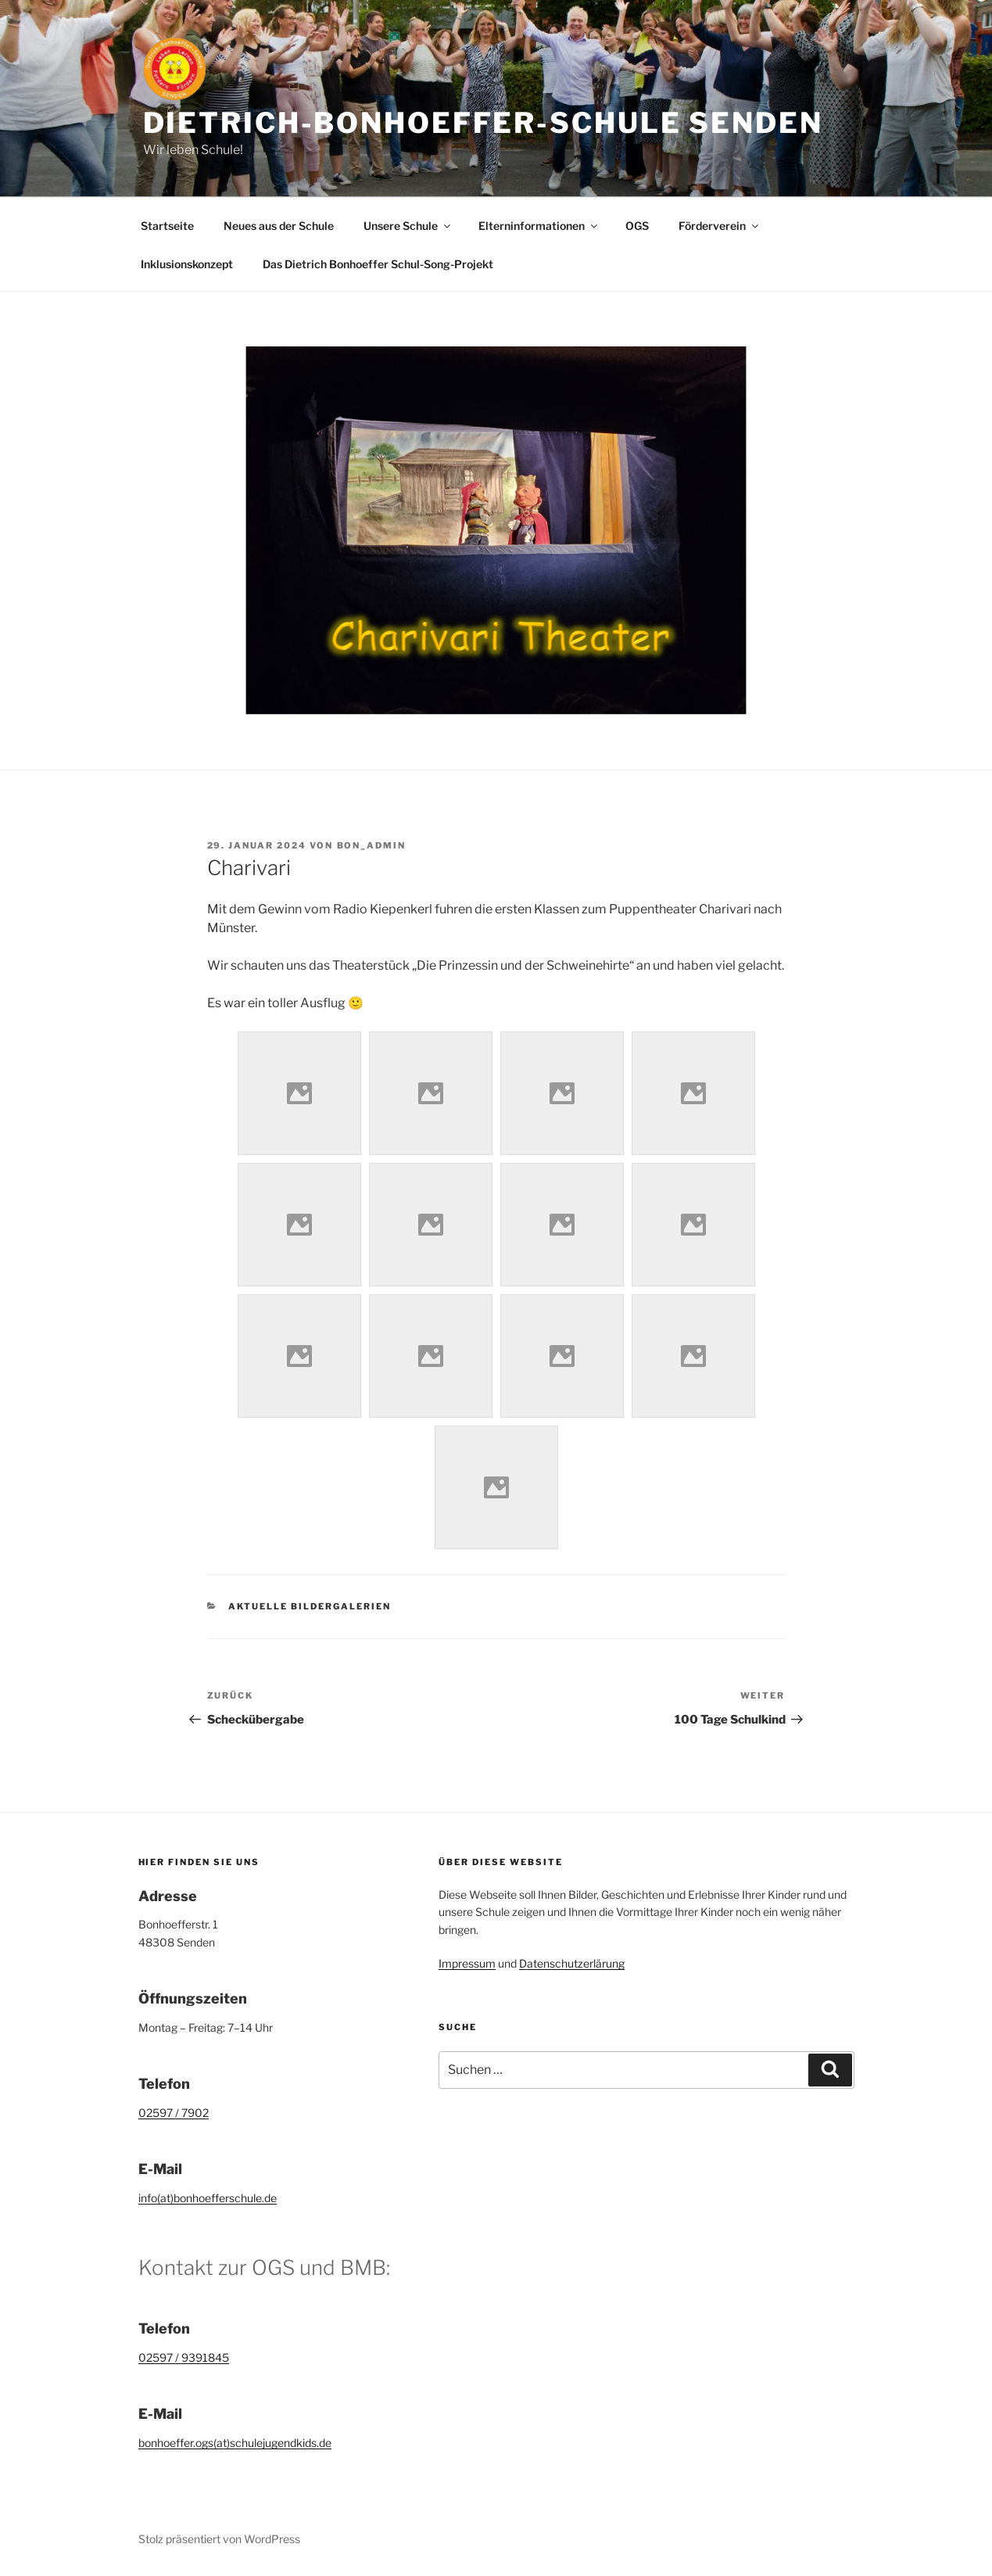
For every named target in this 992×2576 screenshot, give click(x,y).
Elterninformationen (539, 225)
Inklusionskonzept (187, 264)
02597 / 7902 (173, 2112)
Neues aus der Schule (279, 225)
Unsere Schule (408, 225)
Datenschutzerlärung (572, 1963)
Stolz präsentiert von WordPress (219, 2539)
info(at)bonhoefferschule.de (207, 2198)
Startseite (167, 225)
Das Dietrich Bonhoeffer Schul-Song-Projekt (378, 264)
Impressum (467, 1963)
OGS (637, 225)
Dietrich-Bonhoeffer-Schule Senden (483, 123)
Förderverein (720, 225)
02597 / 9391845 (183, 2357)
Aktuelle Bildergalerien (309, 1606)
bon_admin (371, 845)
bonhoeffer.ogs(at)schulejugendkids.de (234, 2442)
